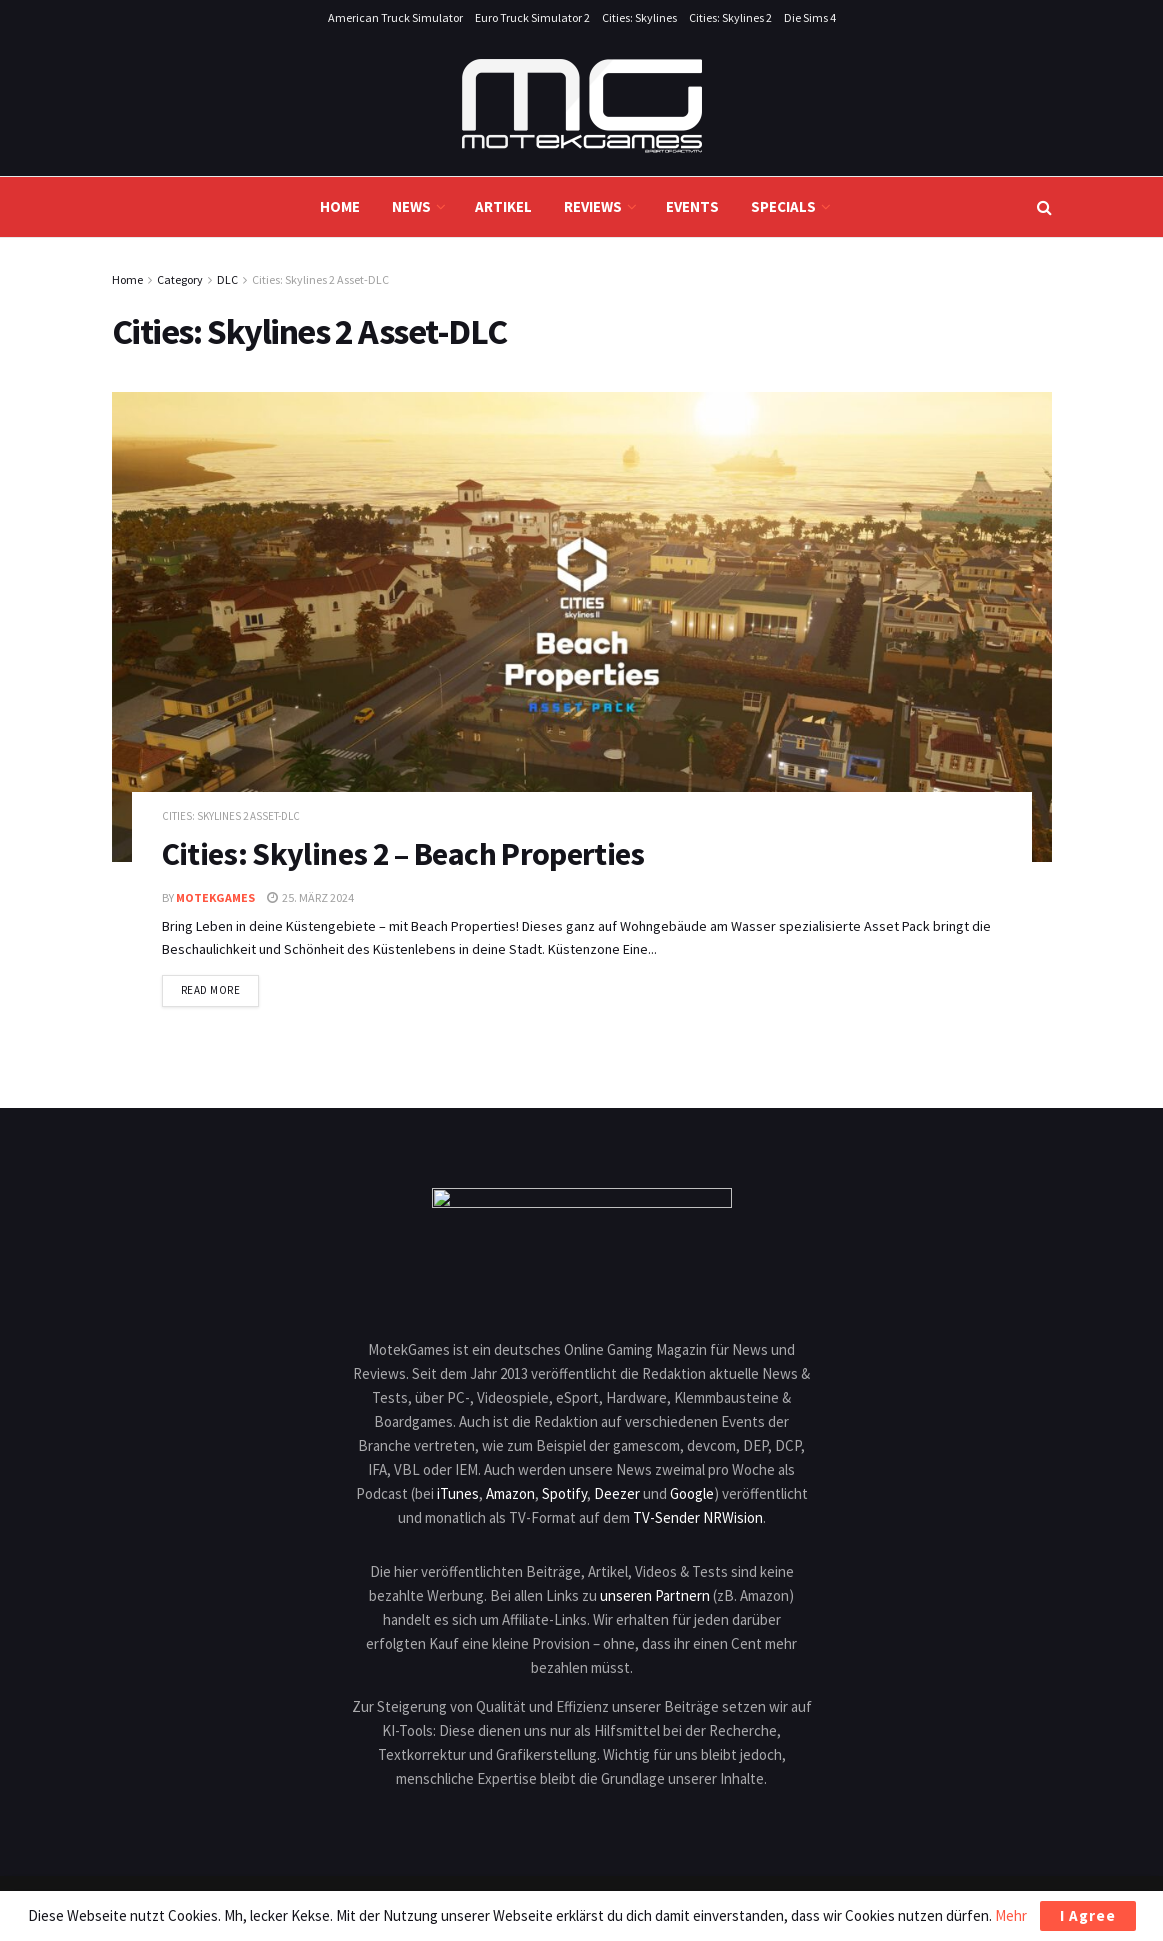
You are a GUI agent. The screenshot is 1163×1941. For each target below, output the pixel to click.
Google (692, 1493)
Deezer (617, 1493)
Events (692, 206)
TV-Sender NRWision (698, 1517)
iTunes (458, 1493)
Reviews (593, 206)
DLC (227, 279)
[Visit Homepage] (582, 106)
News (411, 206)
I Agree (1088, 1915)
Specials (783, 206)
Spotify (564, 1493)
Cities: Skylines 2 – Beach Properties (403, 854)
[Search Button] (1044, 207)
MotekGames (215, 897)
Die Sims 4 (810, 17)
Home (340, 206)
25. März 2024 (310, 897)
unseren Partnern (655, 1595)
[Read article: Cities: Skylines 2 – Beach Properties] (582, 627)
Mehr (1011, 1915)
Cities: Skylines (639, 17)
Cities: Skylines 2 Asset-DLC (320, 279)
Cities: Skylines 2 (730, 17)
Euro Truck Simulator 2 (532, 17)
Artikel (503, 206)
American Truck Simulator (395, 17)
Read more (220, 989)
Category (180, 279)
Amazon (510, 1493)
